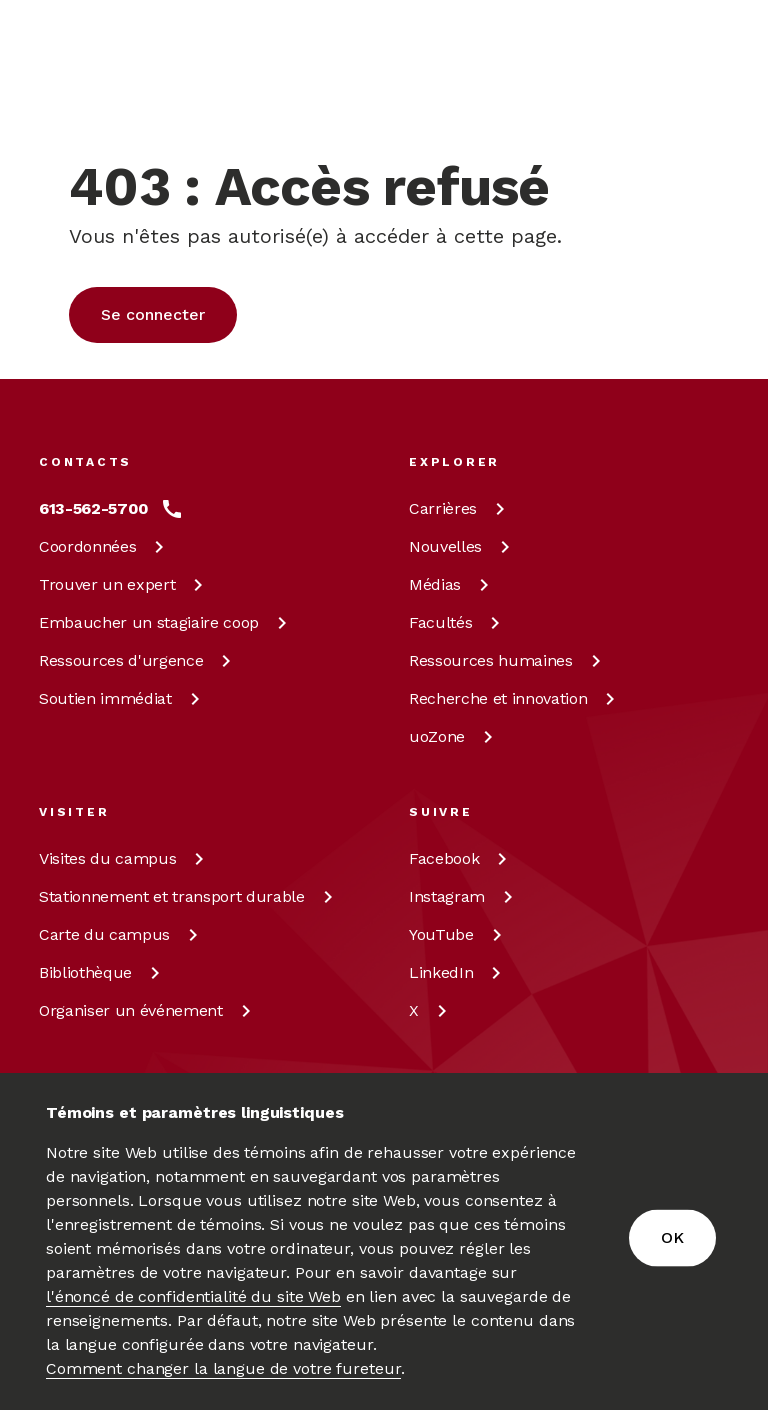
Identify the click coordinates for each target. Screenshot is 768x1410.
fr (539, 98)
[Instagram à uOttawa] (464, 897)
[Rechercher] (678, 76)
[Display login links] (617, 76)
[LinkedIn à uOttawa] (458, 973)
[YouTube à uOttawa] (459, 935)
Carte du (122, 934)
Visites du (125, 858)
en (540, 52)
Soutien (123, 698)
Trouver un (124, 584)
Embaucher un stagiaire (166, 622)
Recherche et (515, 698)
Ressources (138, 660)
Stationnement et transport (189, 896)
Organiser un (148, 1010)
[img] (117, 76)
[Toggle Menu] (717, 76)
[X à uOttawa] (431, 1011)
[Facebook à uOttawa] (461, 859)
